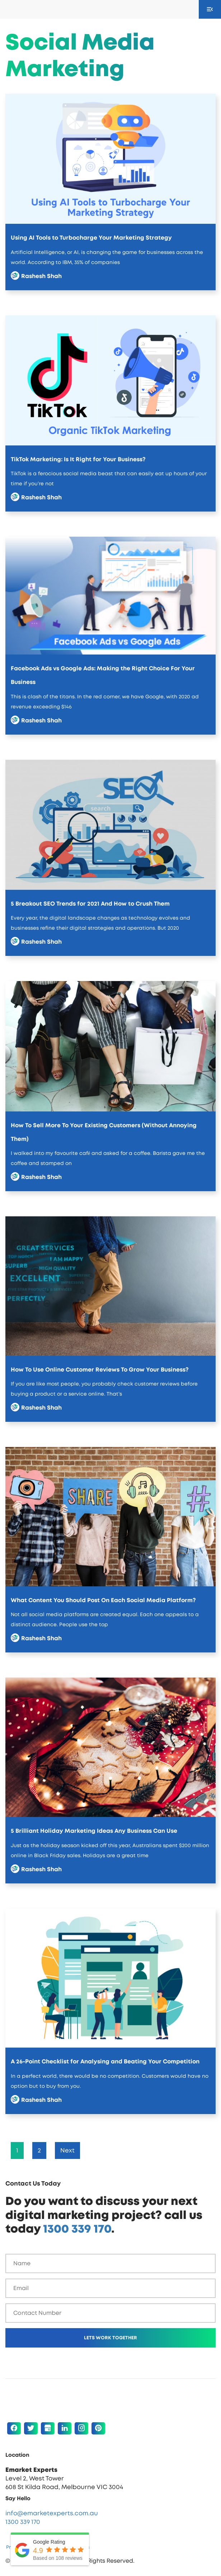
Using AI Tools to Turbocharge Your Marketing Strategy (91, 238)
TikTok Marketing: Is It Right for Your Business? (78, 459)
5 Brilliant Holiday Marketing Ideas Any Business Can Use (94, 1831)
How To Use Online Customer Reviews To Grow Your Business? (100, 1370)
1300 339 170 (77, 2229)
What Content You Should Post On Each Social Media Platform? (103, 1600)
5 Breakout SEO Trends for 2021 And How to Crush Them (90, 904)
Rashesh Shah (41, 276)
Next (67, 2150)
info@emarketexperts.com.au (51, 2513)
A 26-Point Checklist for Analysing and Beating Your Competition (105, 2061)
